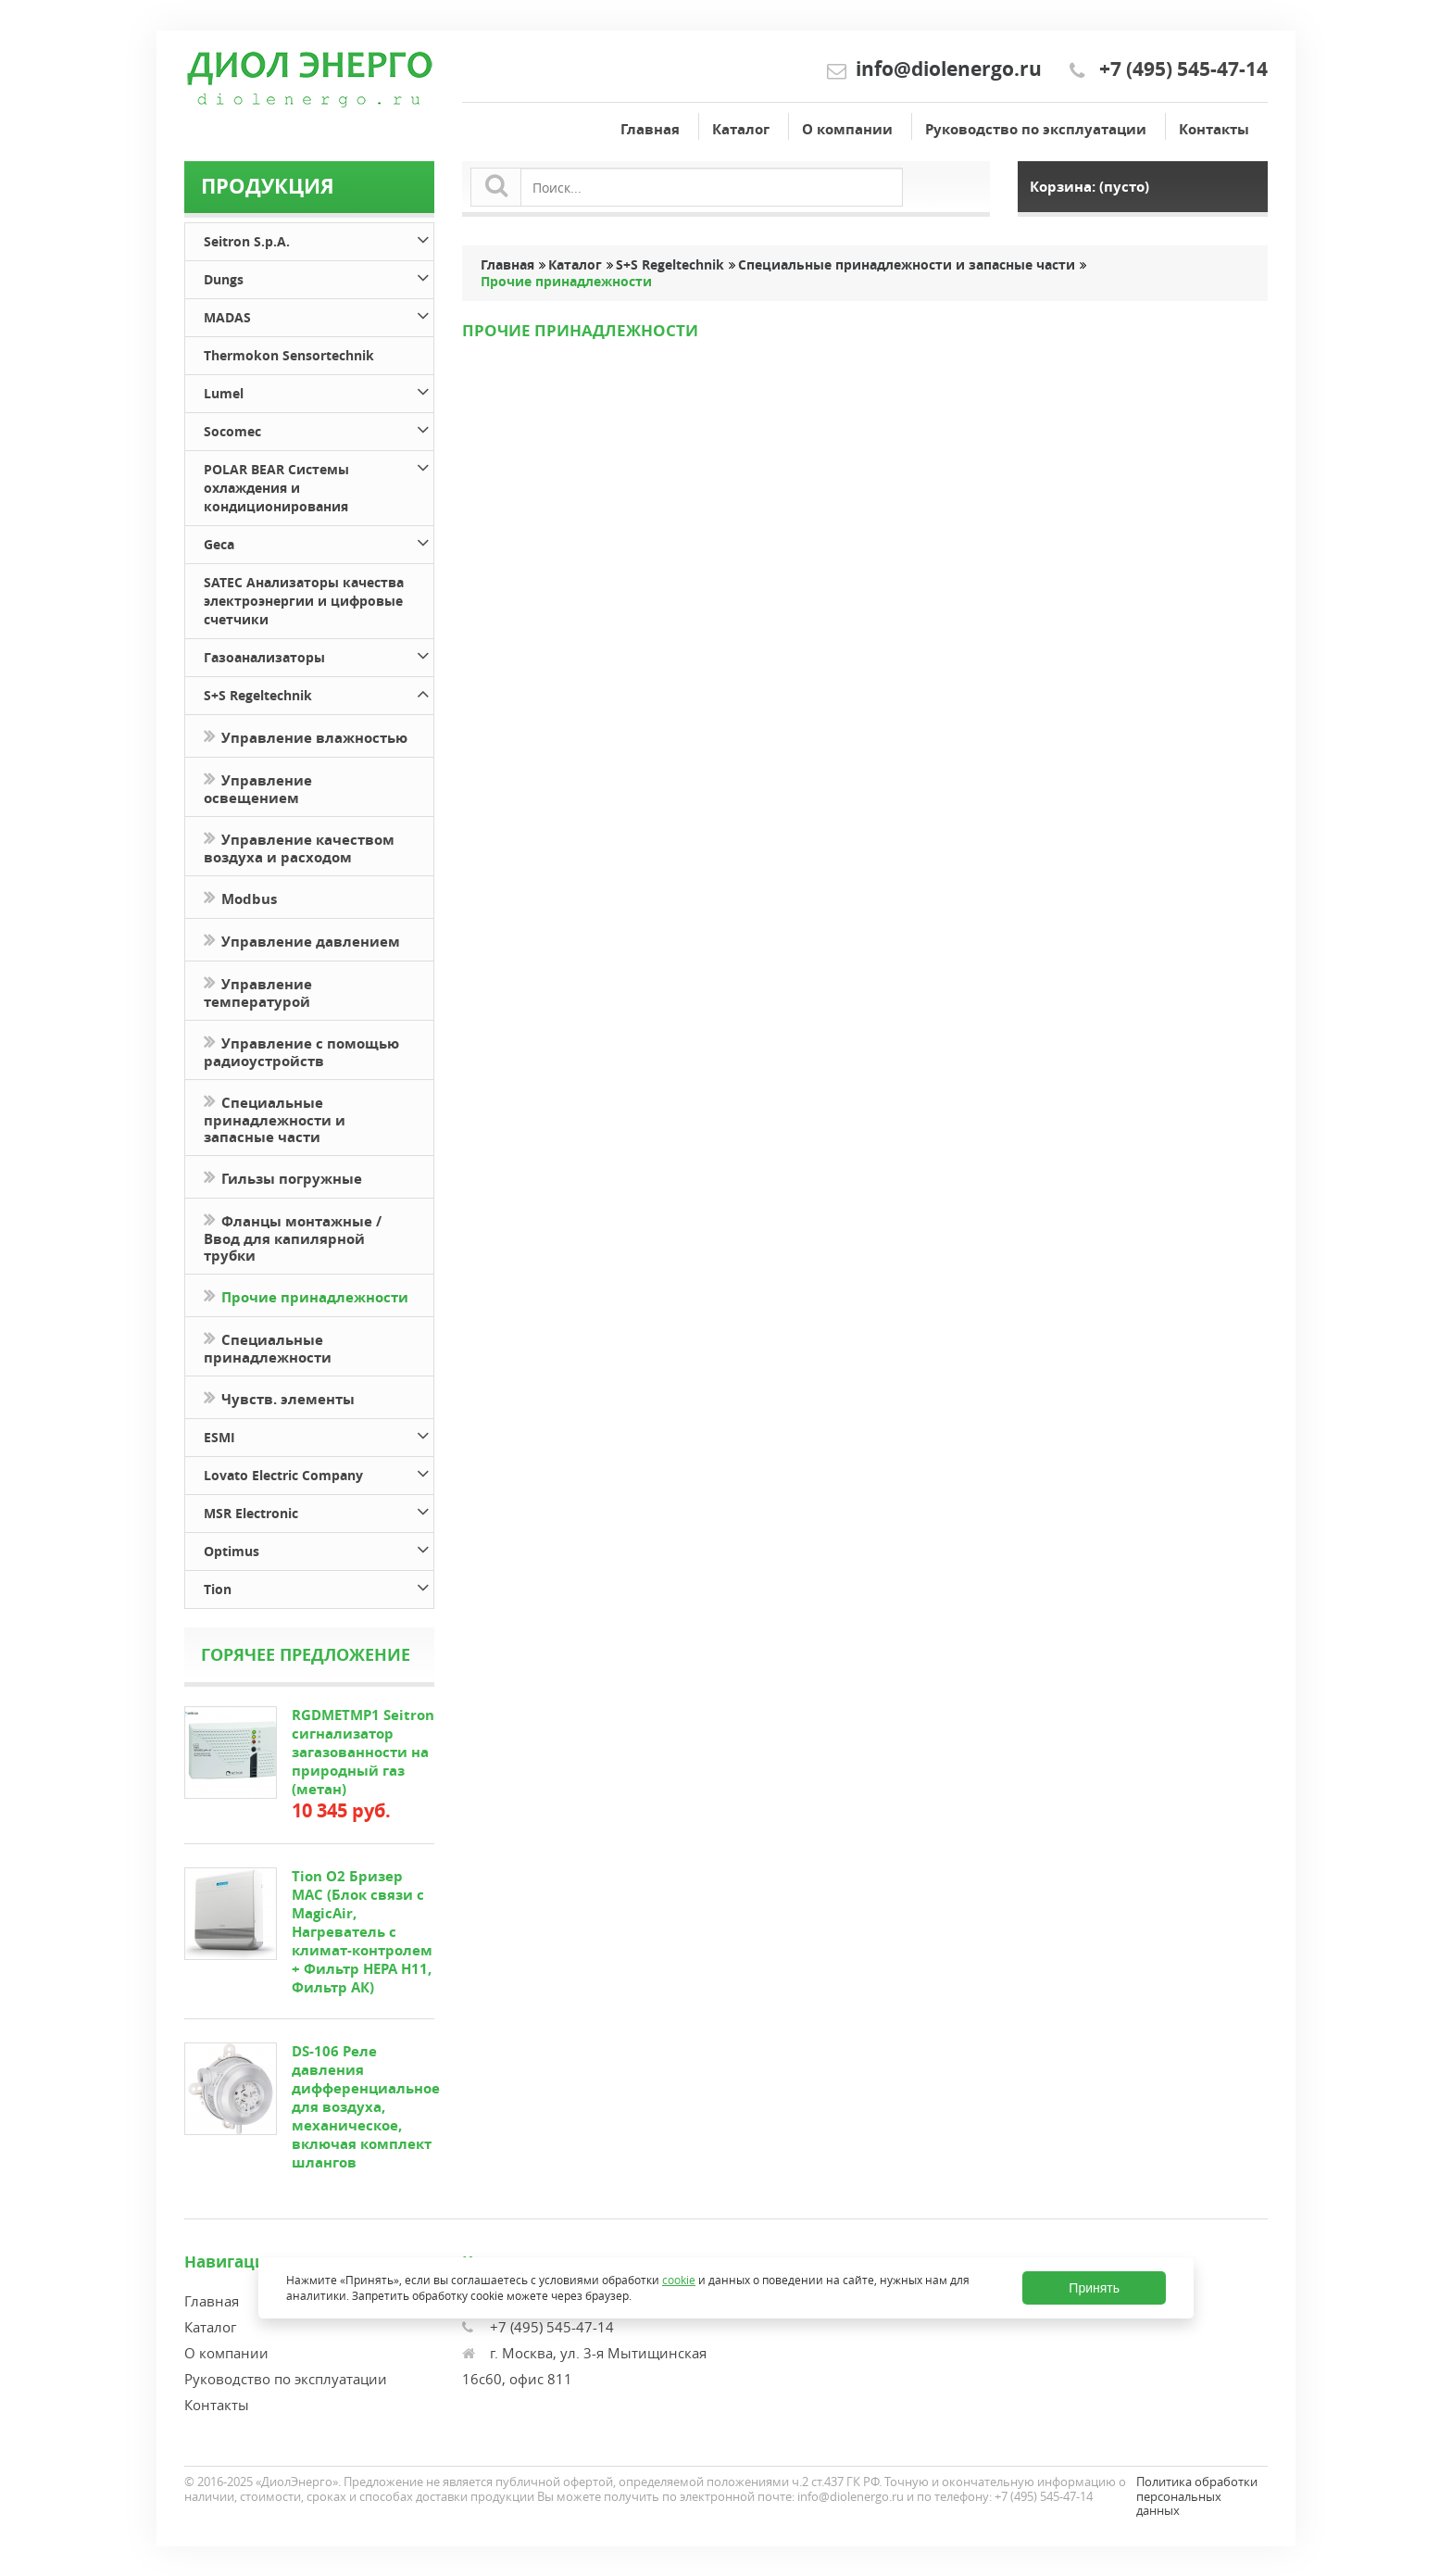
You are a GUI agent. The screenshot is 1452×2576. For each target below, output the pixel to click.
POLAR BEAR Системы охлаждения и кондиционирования (318, 485)
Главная (650, 129)
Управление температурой (258, 991)
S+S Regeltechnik (318, 692)
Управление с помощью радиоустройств (301, 1050)
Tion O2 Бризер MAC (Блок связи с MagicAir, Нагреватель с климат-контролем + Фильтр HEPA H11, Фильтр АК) (362, 1931)
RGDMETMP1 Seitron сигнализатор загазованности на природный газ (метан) (363, 1752)
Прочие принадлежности (306, 1295)
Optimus (318, 1548)
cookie (678, 2279)
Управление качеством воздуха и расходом (299, 846)
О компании (847, 129)
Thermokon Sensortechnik (289, 355)
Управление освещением (258, 787)
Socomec (318, 428)
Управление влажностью (305, 736)
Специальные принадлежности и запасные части (274, 1118)
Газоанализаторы (318, 654)
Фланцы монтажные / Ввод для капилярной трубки (293, 1236)
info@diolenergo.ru (949, 69)
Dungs (318, 276)
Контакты (1214, 129)
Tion (318, 1586)
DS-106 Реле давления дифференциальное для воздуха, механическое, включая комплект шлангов (366, 2107)
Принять (1094, 2288)
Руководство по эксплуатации (1035, 129)
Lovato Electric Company (318, 1472)
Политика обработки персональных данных (1197, 2496)
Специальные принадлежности (268, 1346)
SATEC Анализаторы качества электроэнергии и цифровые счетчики (304, 600)
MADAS (318, 314)
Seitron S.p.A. (318, 238)
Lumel (318, 390)
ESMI (318, 1434)
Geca (318, 541)
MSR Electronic (318, 1510)
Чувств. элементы (279, 1397)
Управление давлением (302, 939)
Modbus (240, 897)
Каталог (741, 129)
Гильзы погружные (283, 1176)
